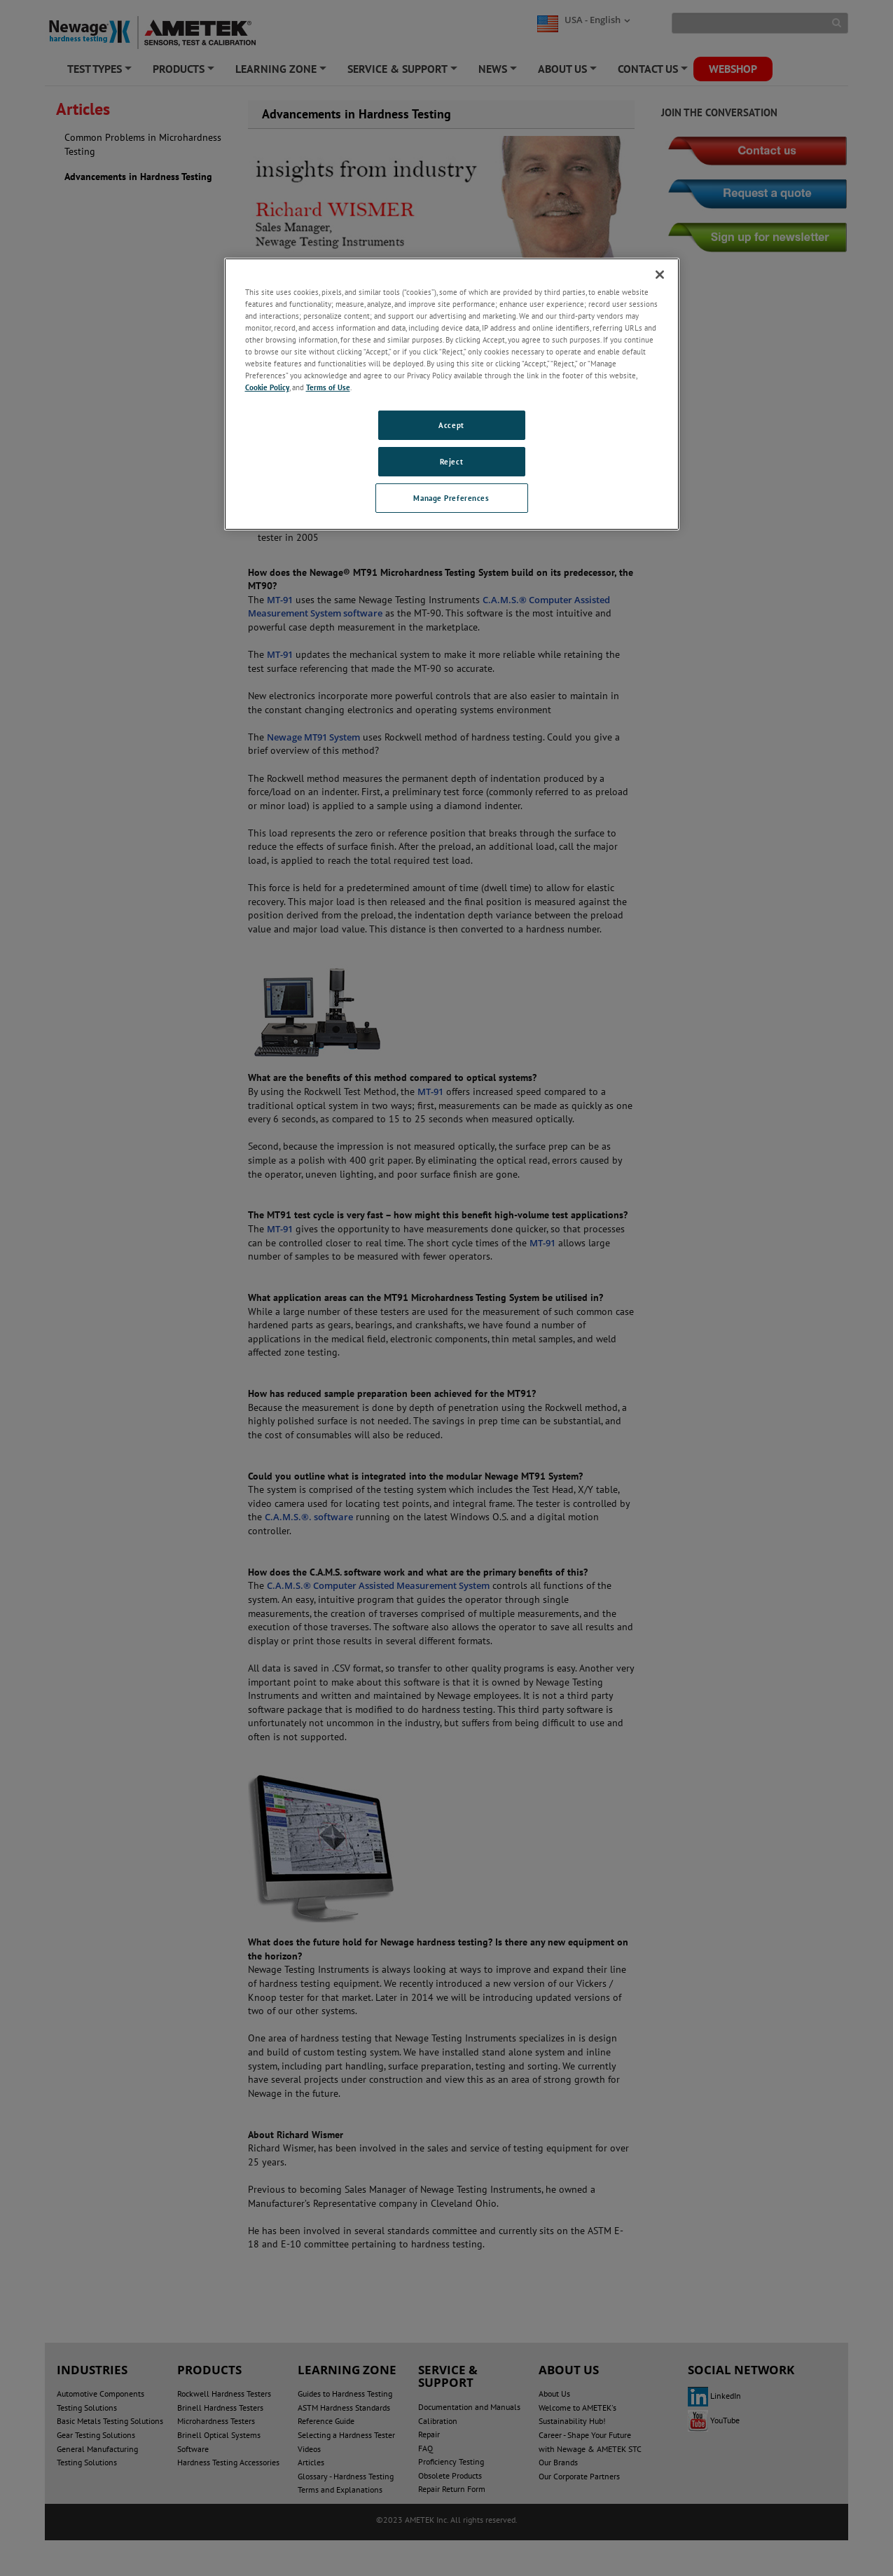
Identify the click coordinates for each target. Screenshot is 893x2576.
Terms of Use (328, 387)
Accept (451, 425)
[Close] (659, 274)
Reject (451, 461)
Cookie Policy (267, 387)
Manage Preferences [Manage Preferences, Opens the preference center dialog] (451, 498)
